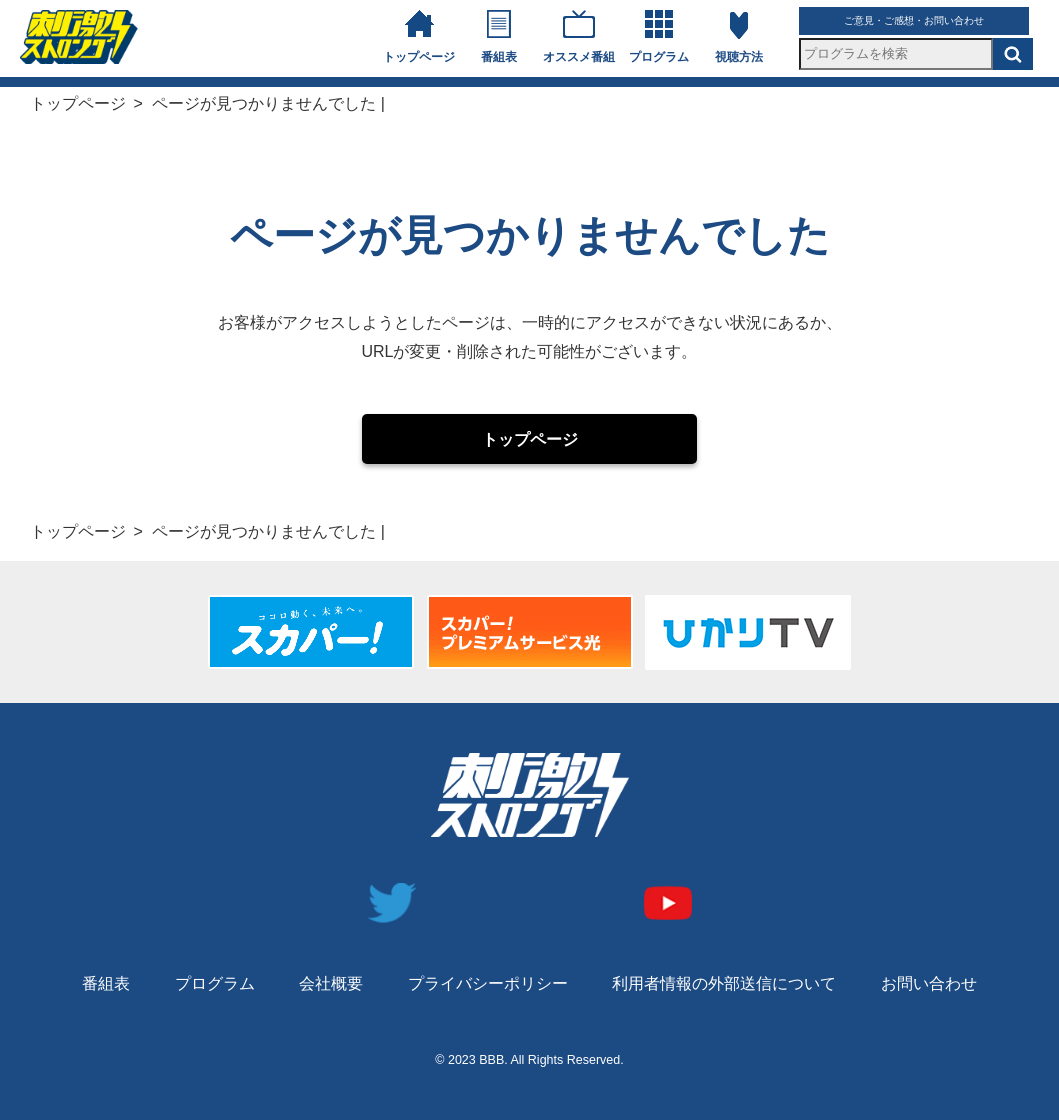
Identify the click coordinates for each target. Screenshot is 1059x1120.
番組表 (499, 57)
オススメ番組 (579, 57)
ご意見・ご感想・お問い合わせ (914, 20)
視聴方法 (739, 57)
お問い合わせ (929, 983)
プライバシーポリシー (488, 983)
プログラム (659, 57)
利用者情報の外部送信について (724, 983)
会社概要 (331, 983)
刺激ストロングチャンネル (79, 37)
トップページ (419, 57)
